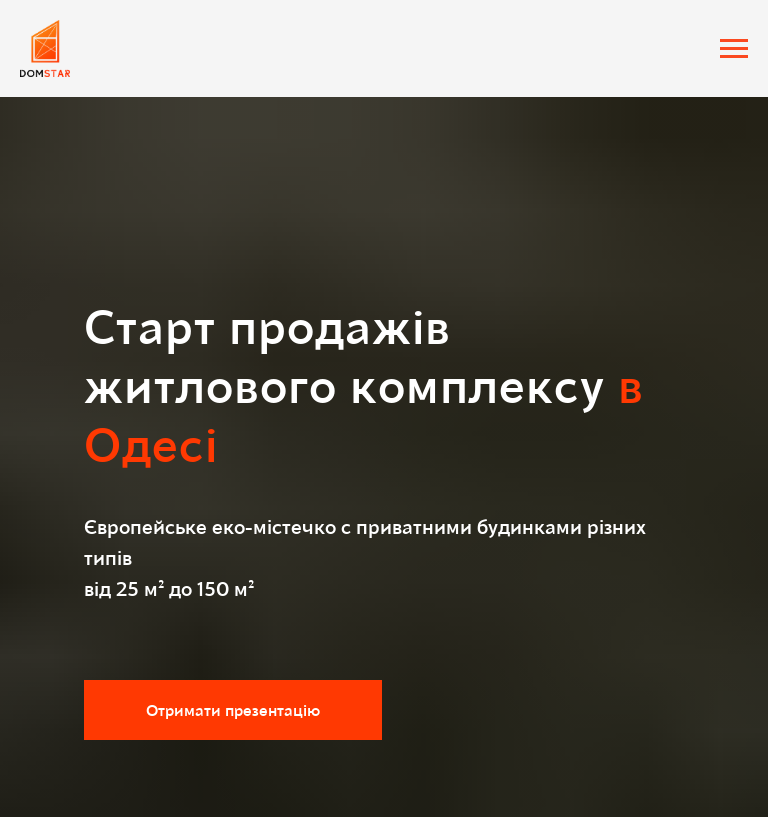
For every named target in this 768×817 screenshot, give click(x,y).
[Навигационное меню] (734, 49)
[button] (233, 710)
